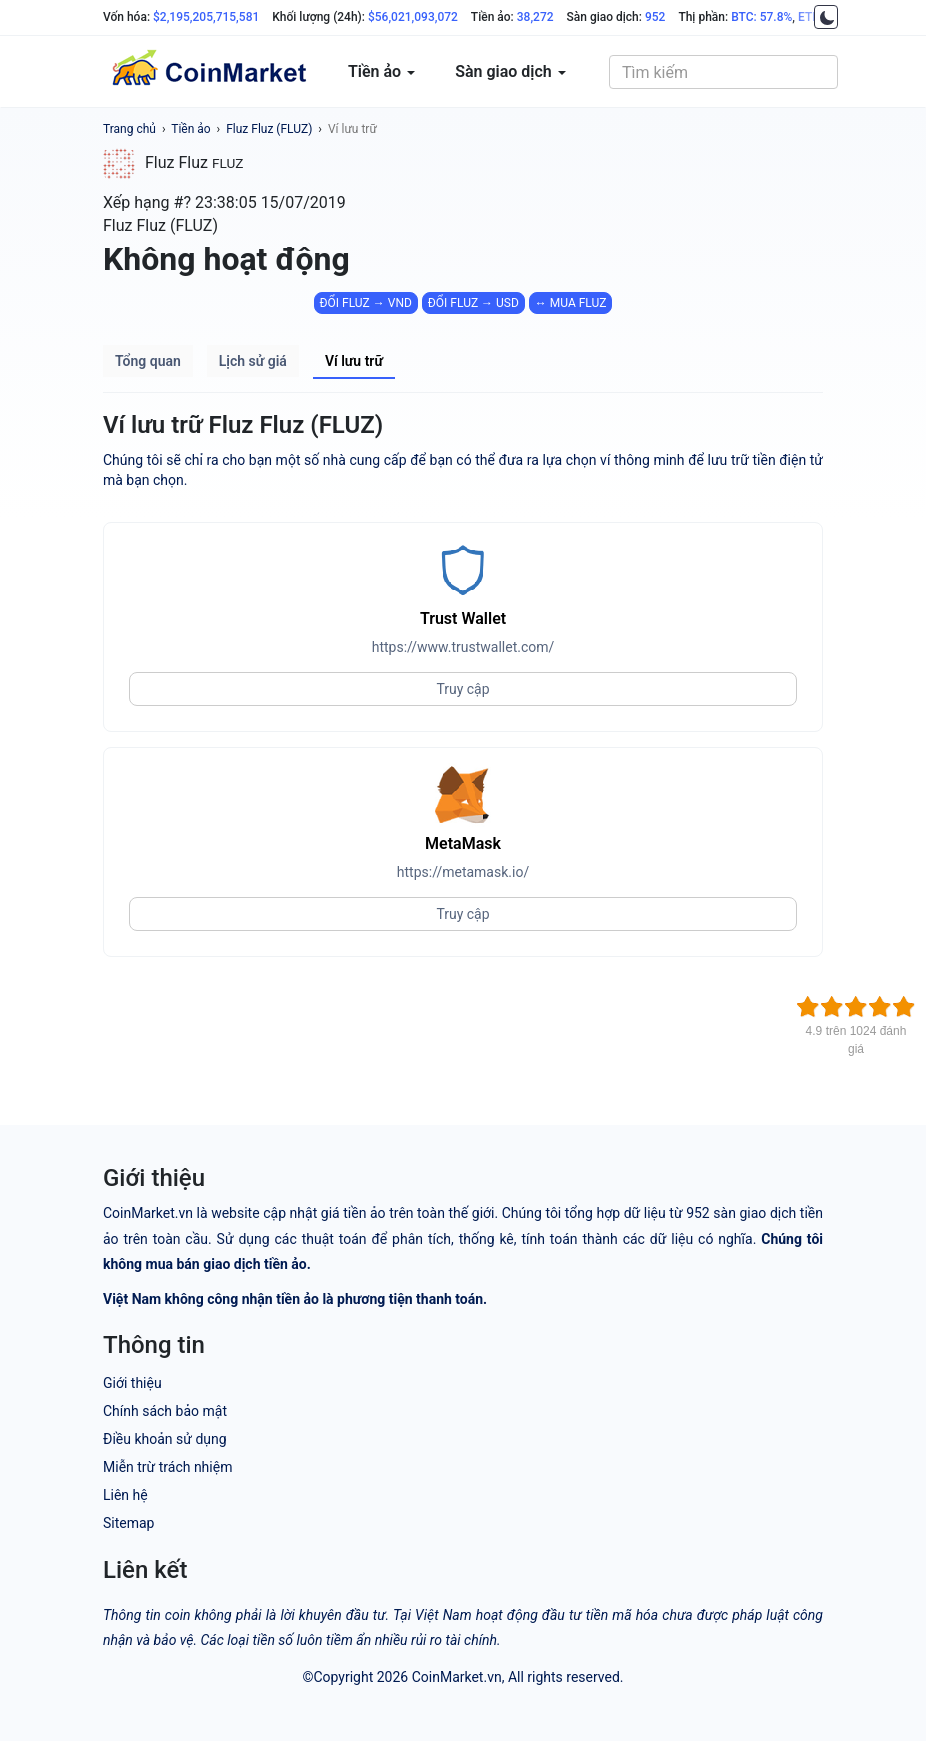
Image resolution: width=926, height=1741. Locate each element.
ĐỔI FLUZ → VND (366, 303)
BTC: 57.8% (761, 17)
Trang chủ (129, 129)
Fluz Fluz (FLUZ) (269, 129)
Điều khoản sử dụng (165, 1439)
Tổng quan (148, 361)
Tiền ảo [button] (381, 71)
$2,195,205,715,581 (206, 17)
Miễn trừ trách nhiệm (167, 1467)
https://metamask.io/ (463, 872)
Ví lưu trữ (352, 129)
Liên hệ (125, 1495)
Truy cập (462, 689)
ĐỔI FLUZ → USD (473, 303)
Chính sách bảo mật (165, 1411)
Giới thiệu (132, 1383)
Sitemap (128, 1523)
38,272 (535, 17)
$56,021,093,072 (413, 17)
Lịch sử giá (253, 361)
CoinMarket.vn (457, 1677)
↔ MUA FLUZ (571, 303)
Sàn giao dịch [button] (510, 71)
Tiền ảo (190, 129)
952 (655, 17)
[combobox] (723, 72)
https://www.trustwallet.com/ (463, 647)
